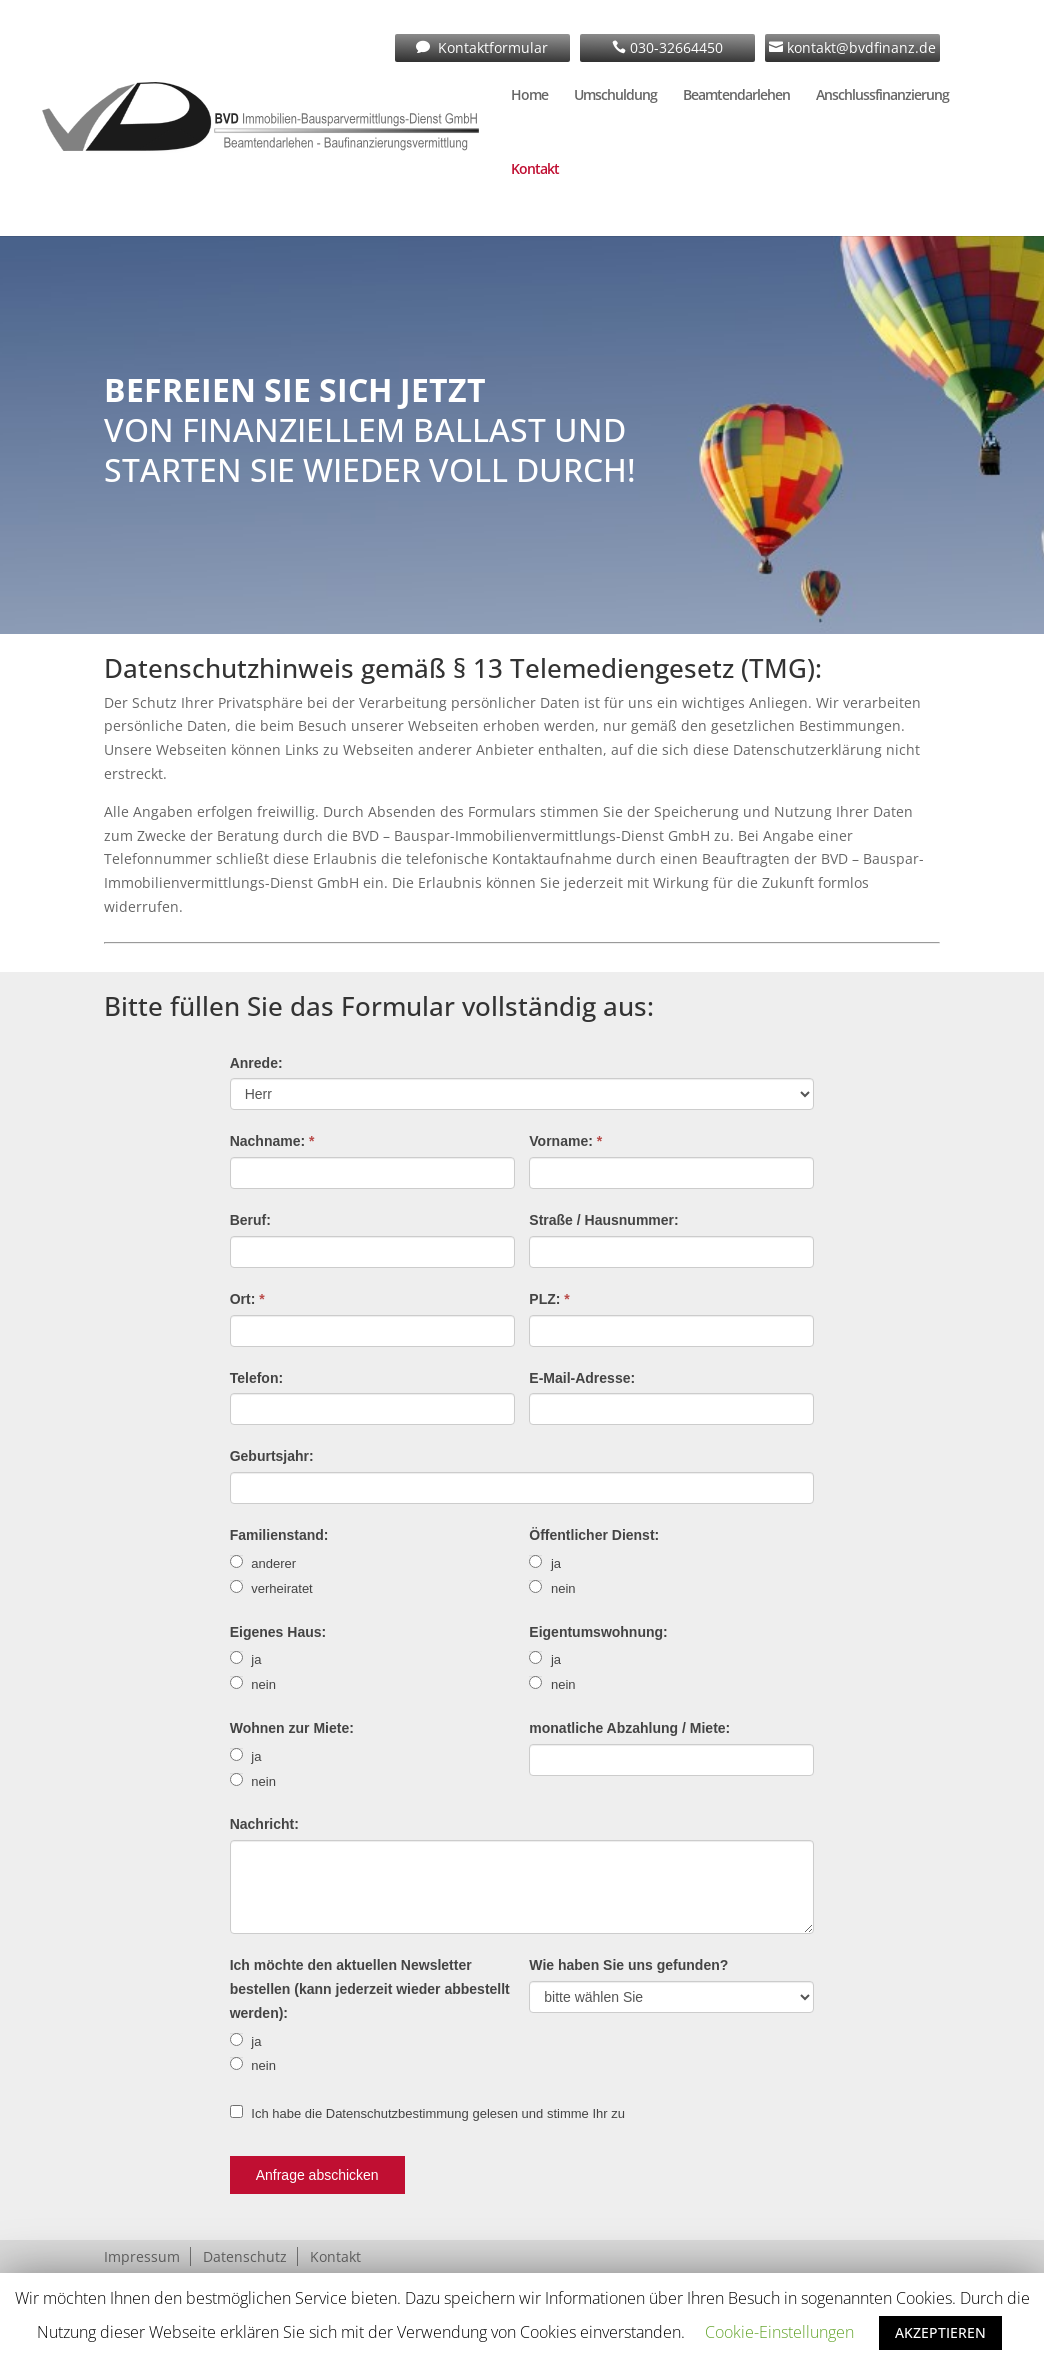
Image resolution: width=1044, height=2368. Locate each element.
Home (529, 96)
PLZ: (549, 1299)
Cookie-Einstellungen (779, 2332)
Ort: (247, 1299)
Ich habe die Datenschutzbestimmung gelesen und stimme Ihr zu (427, 2113)
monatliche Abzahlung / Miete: (629, 1728)
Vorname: (565, 1141)
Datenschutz (245, 2256)
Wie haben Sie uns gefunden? (628, 1965)
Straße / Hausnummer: (603, 1220)
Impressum (142, 2256)
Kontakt (535, 170)
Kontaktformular (491, 47)
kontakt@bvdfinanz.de (859, 47)
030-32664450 (674, 47)
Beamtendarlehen (736, 96)
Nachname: (272, 1141)
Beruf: (250, 1220)
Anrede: (256, 1063)
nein (552, 1588)
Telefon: (256, 1378)
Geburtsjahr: (272, 1456)
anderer (263, 1563)
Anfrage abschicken (317, 2175)
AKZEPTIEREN (940, 2332)
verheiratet (271, 1588)
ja (545, 1563)
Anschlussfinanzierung (882, 96)
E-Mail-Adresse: (582, 1378)
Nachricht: (264, 1824)
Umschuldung (615, 96)
